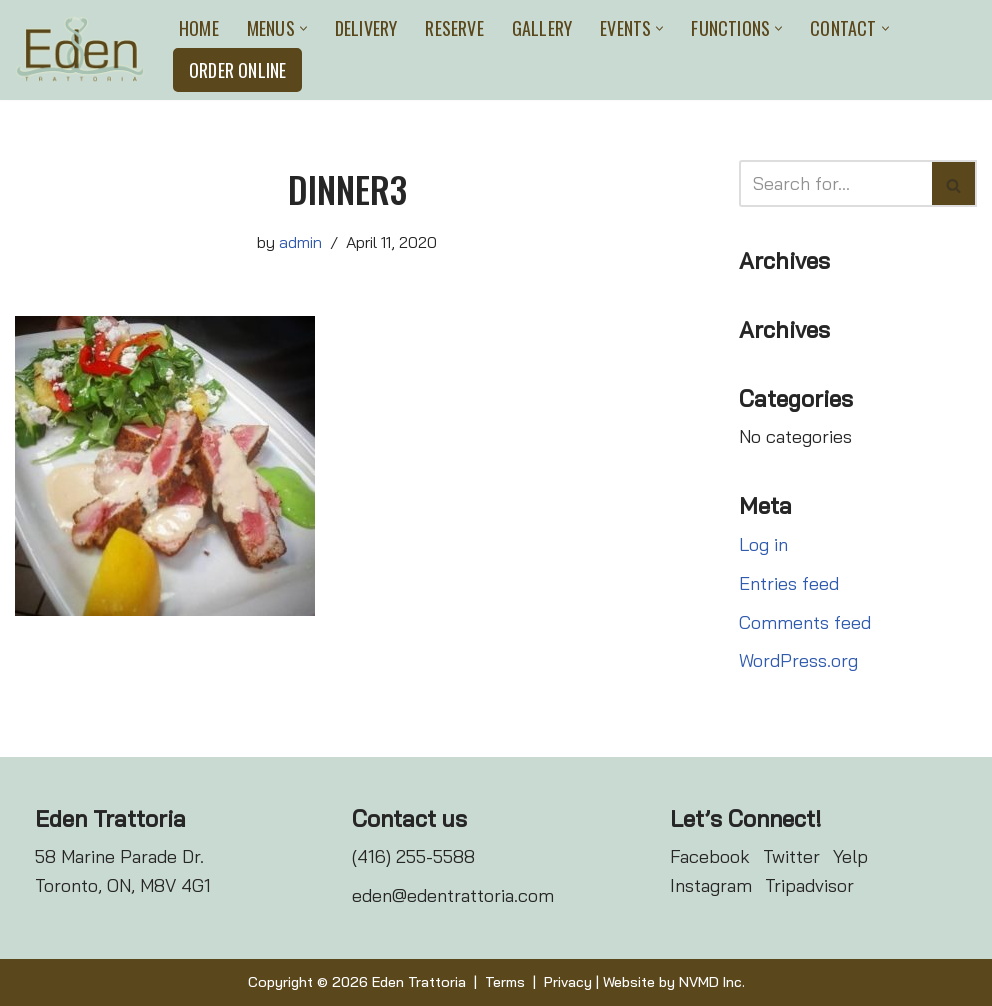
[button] (303, 28)
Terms (505, 982)
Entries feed (789, 583)
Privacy (568, 982)
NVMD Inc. (712, 982)
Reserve (454, 28)
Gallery (542, 28)
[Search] (835, 183)
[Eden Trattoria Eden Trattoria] (80, 49)
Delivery (366, 28)
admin (300, 242)
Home (199, 28)
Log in (763, 544)
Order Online (237, 70)
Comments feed (805, 622)
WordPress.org (798, 660)
